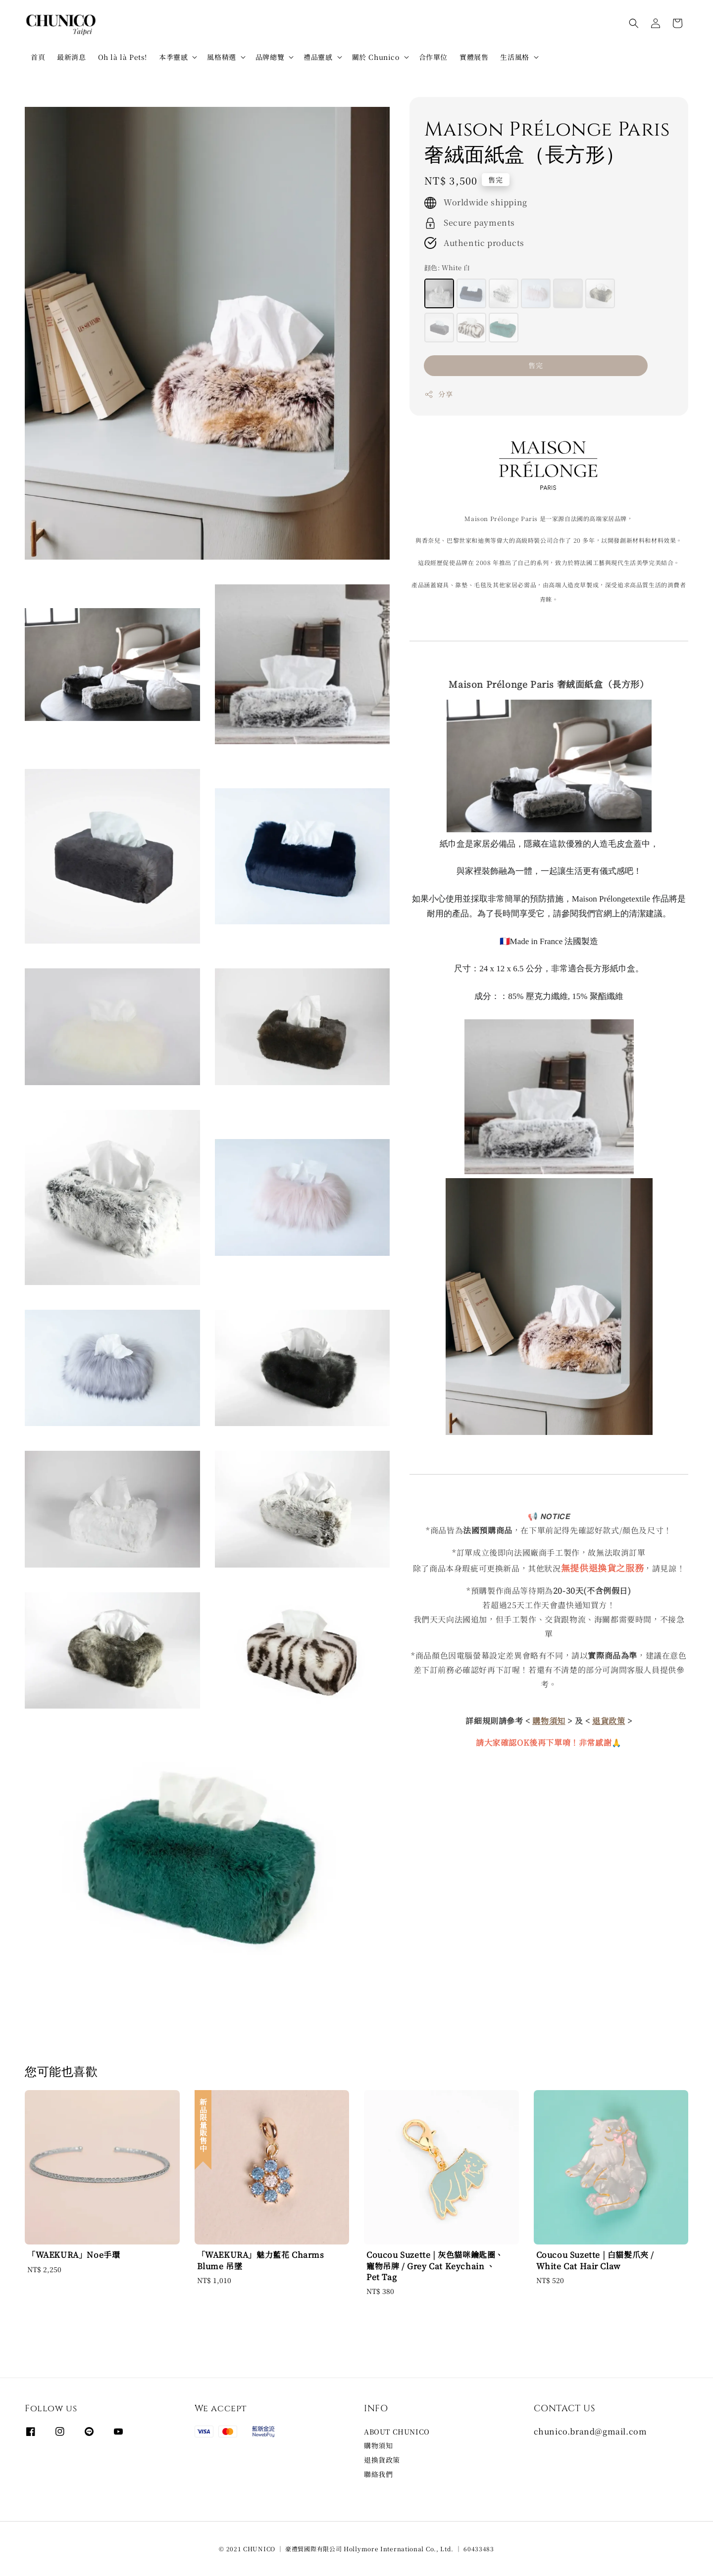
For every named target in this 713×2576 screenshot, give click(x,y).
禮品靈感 (318, 56)
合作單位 (433, 57)
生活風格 (514, 56)
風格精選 (221, 56)
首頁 (38, 57)
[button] (634, 23)
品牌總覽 (269, 56)
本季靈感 (173, 56)
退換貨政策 (382, 2460)
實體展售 (473, 57)
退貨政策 (608, 1720)
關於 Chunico (376, 56)
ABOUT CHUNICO (397, 2431)
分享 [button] (438, 394)
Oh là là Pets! (122, 57)
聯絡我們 (378, 2474)
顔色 (447, 267)
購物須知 (378, 2445)
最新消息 (71, 57)
